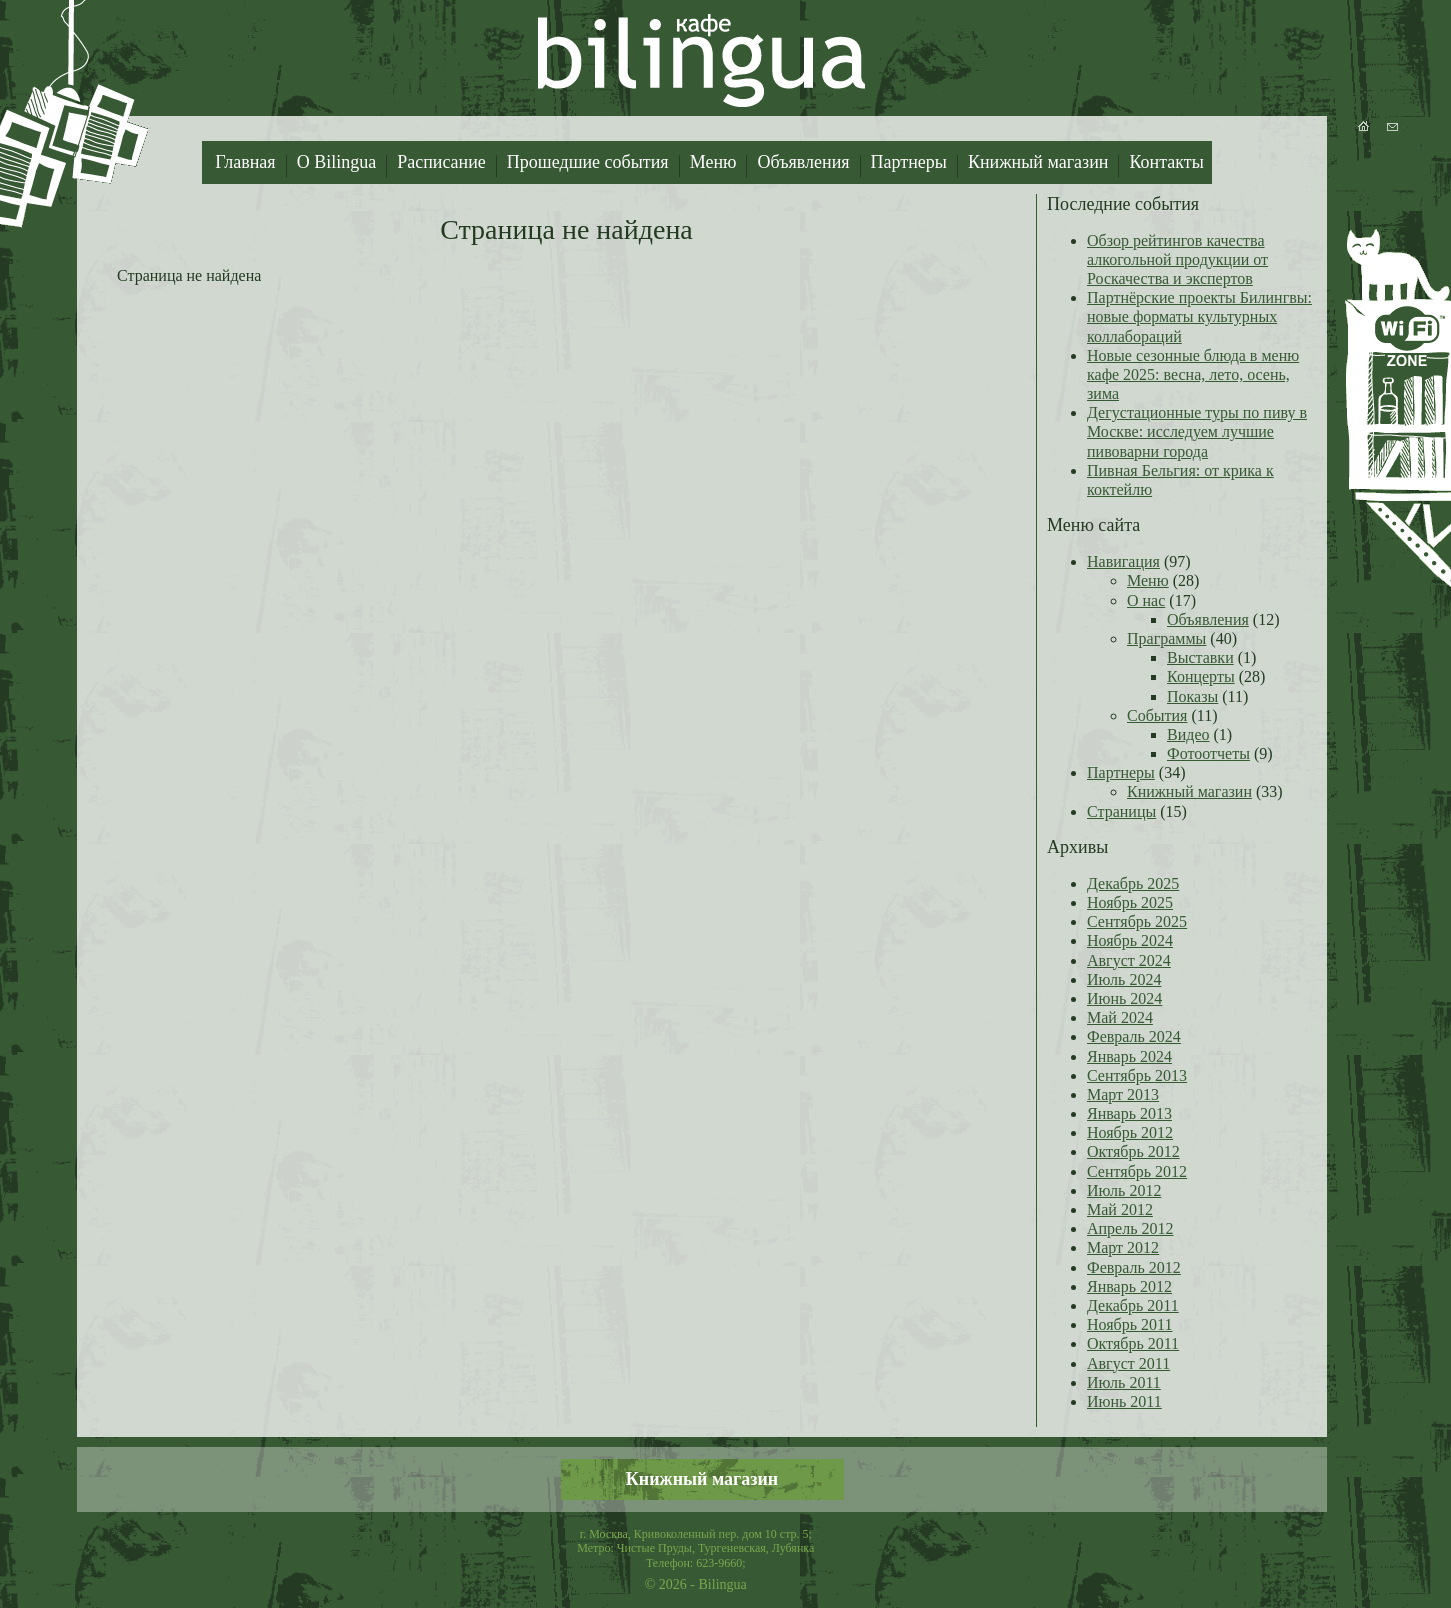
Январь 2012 (1129, 1286)
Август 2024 (1129, 960)
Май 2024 (1120, 1017)
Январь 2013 (1129, 1113)
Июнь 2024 (1124, 998)
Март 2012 (1123, 1247)
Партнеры (909, 162)
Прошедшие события (588, 162)
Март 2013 (1123, 1094)
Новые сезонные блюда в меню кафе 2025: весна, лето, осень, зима (1193, 374)
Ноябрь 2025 (1130, 902)
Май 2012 (1120, 1209)
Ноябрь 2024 (1130, 940)
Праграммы (1166, 638)
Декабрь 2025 (1133, 883)
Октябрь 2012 (1133, 1151)
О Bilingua (337, 162)
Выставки (1200, 657)
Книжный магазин (1038, 162)
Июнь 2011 (1124, 1401)
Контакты (1166, 162)
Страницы (1121, 811)
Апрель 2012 (1130, 1228)
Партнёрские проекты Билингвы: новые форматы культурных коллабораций (1199, 316)
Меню (713, 162)
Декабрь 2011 (1133, 1305)
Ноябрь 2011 (1129, 1324)
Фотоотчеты (1208, 753)
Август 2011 (1128, 1363)
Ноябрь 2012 (1130, 1132)
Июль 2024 (1124, 979)
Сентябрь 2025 (1137, 921)
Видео (1188, 734)
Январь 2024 (1129, 1056)
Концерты (1201, 676)
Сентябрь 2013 (1137, 1075)
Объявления (803, 162)
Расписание (441, 162)
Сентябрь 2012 (1137, 1171)
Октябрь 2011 (1133, 1343)
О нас (1146, 600)
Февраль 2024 (1134, 1036)
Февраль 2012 (1134, 1267)
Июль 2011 (1124, 1382)
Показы (1192, 696)
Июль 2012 (1124, 1190)
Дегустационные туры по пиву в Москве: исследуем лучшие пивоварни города (1197, 431)
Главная (245, 162)
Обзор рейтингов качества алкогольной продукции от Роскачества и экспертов (1177, 259)
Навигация (1123, 561)
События (1157, 715)
